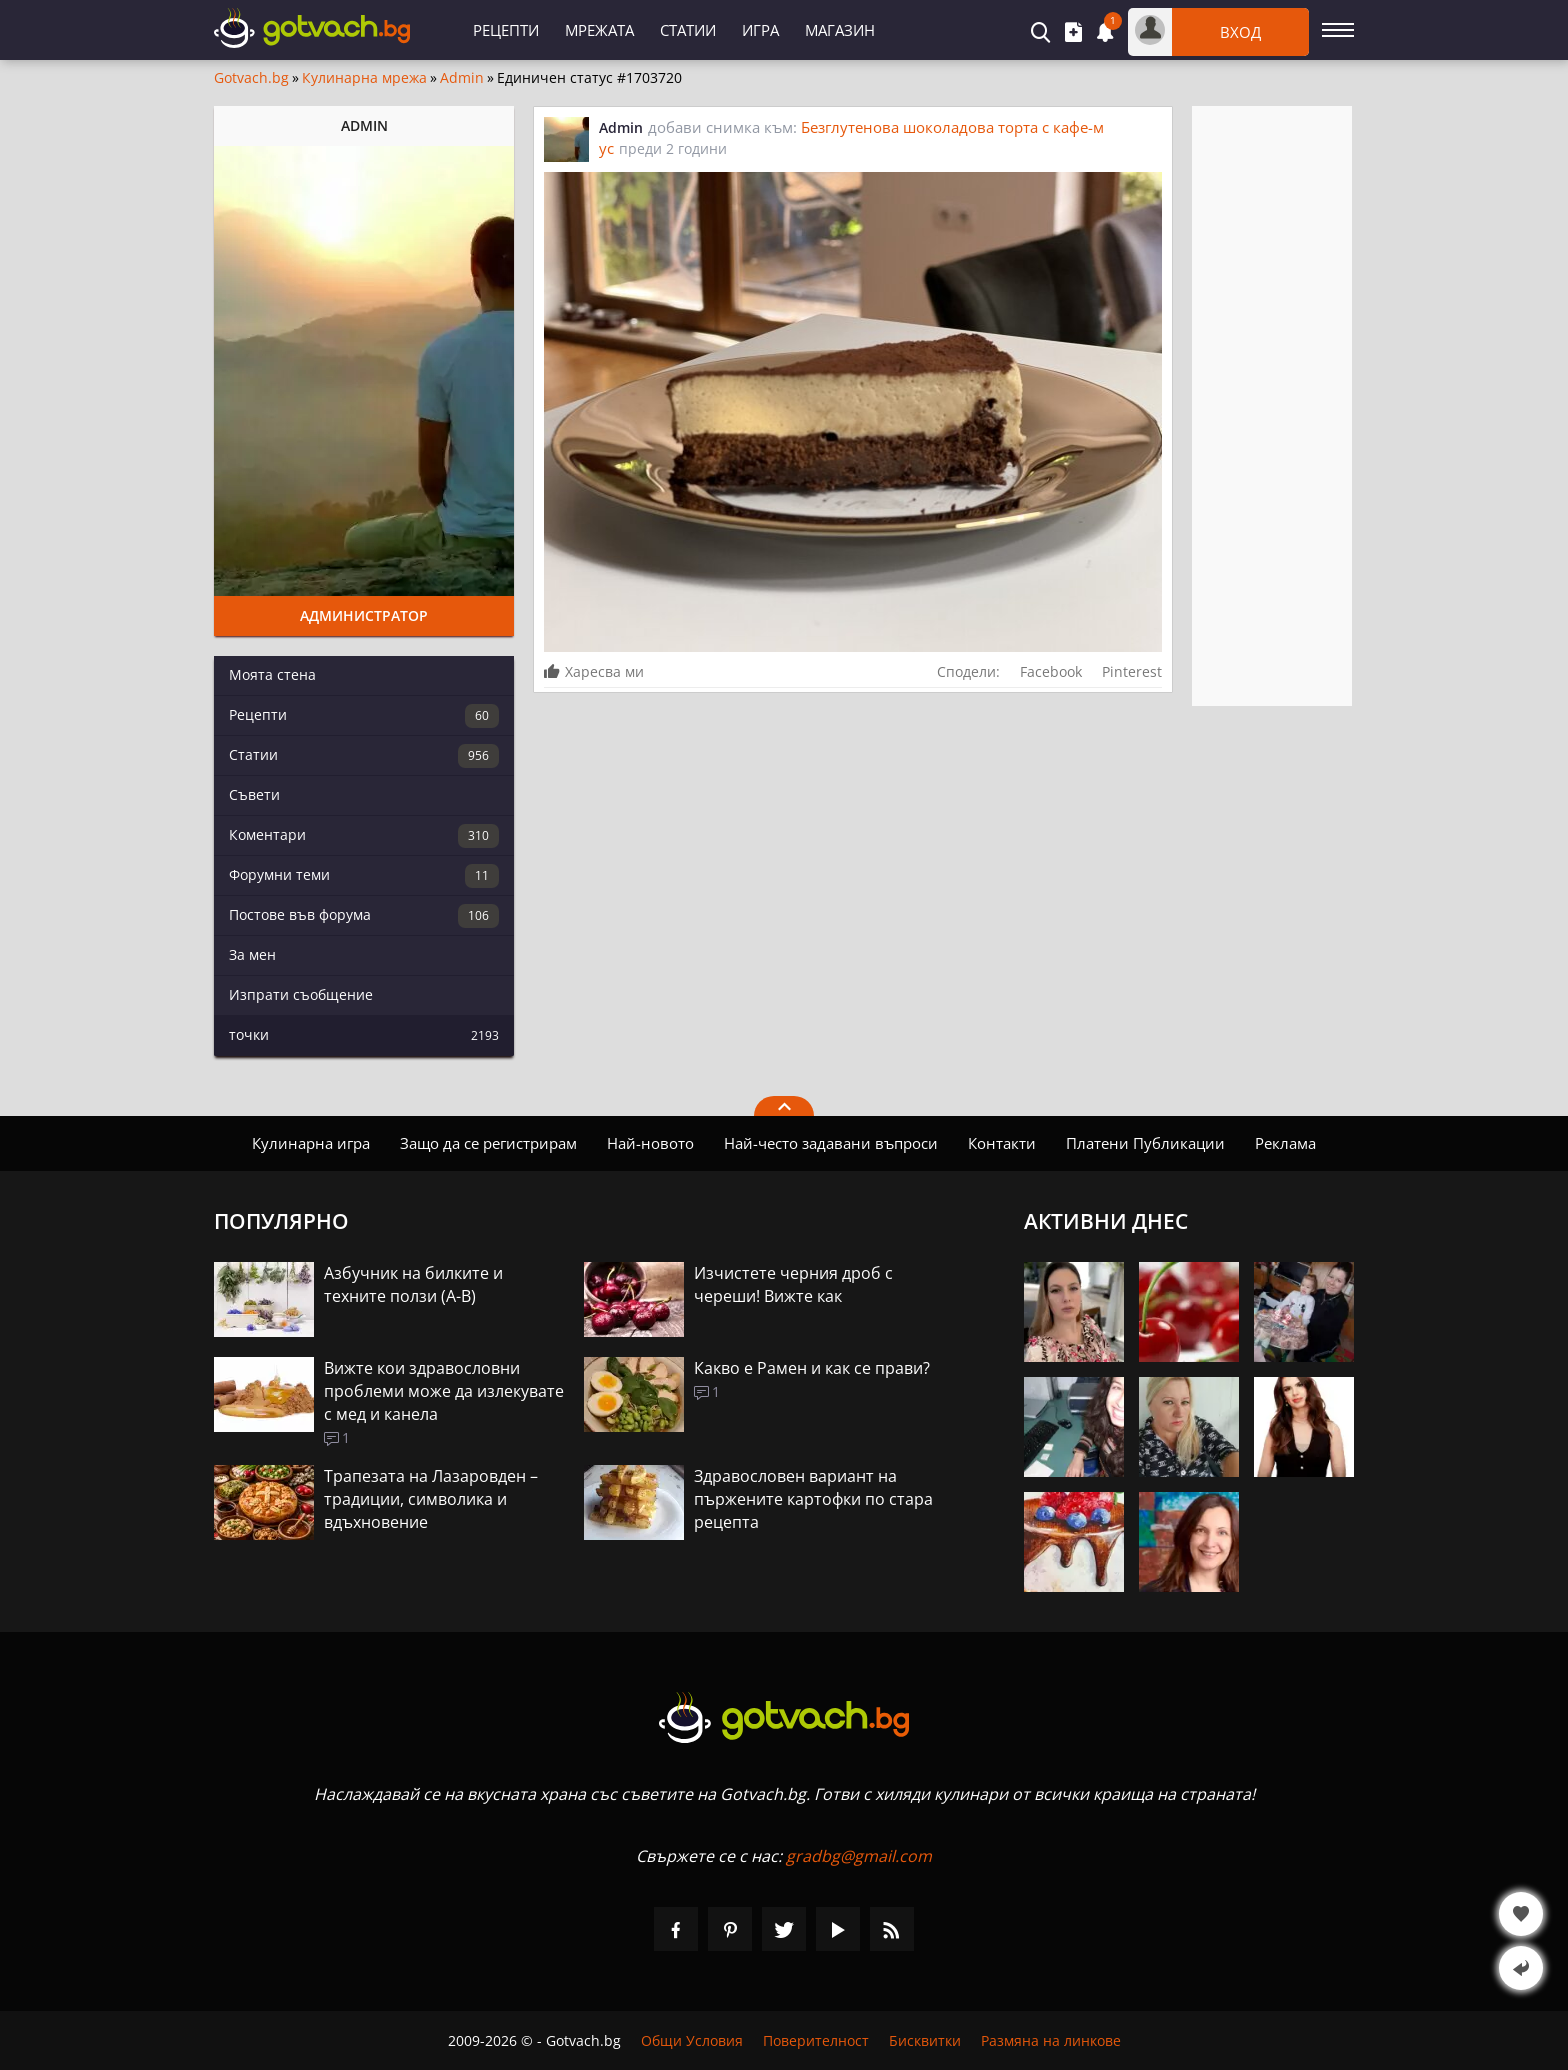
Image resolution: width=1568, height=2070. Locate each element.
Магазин (840, 30)
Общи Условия (692, 2040)
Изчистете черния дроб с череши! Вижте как (793, 1284)
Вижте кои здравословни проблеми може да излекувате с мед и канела (444, 1391)
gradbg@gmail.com (859, 1856)
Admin (462, 78)
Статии (688, 30)
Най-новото (650, 1143)
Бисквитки (925, 2040)
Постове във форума (364, 916)
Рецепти (506, 30)
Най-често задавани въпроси (831, 1143)
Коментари (364, 836)
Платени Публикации (1145, 1143)
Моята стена (272, 674)
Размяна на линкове (1051, 2040)
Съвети (254, 794)
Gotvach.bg (251, 78)
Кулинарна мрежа (364, 78)
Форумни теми (364, 876)
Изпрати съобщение (301, 994)
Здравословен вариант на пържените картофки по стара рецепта (813, 1499)
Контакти (1002, 1143)
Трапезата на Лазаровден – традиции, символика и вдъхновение (431, 1499)
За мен (252, 954)
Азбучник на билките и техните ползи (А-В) (413, 1284)
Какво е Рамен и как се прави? (812, 1368)
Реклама (1285, 1143)
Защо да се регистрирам (488, 1143)
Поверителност (816, 2040)
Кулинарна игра (311, 1143)
